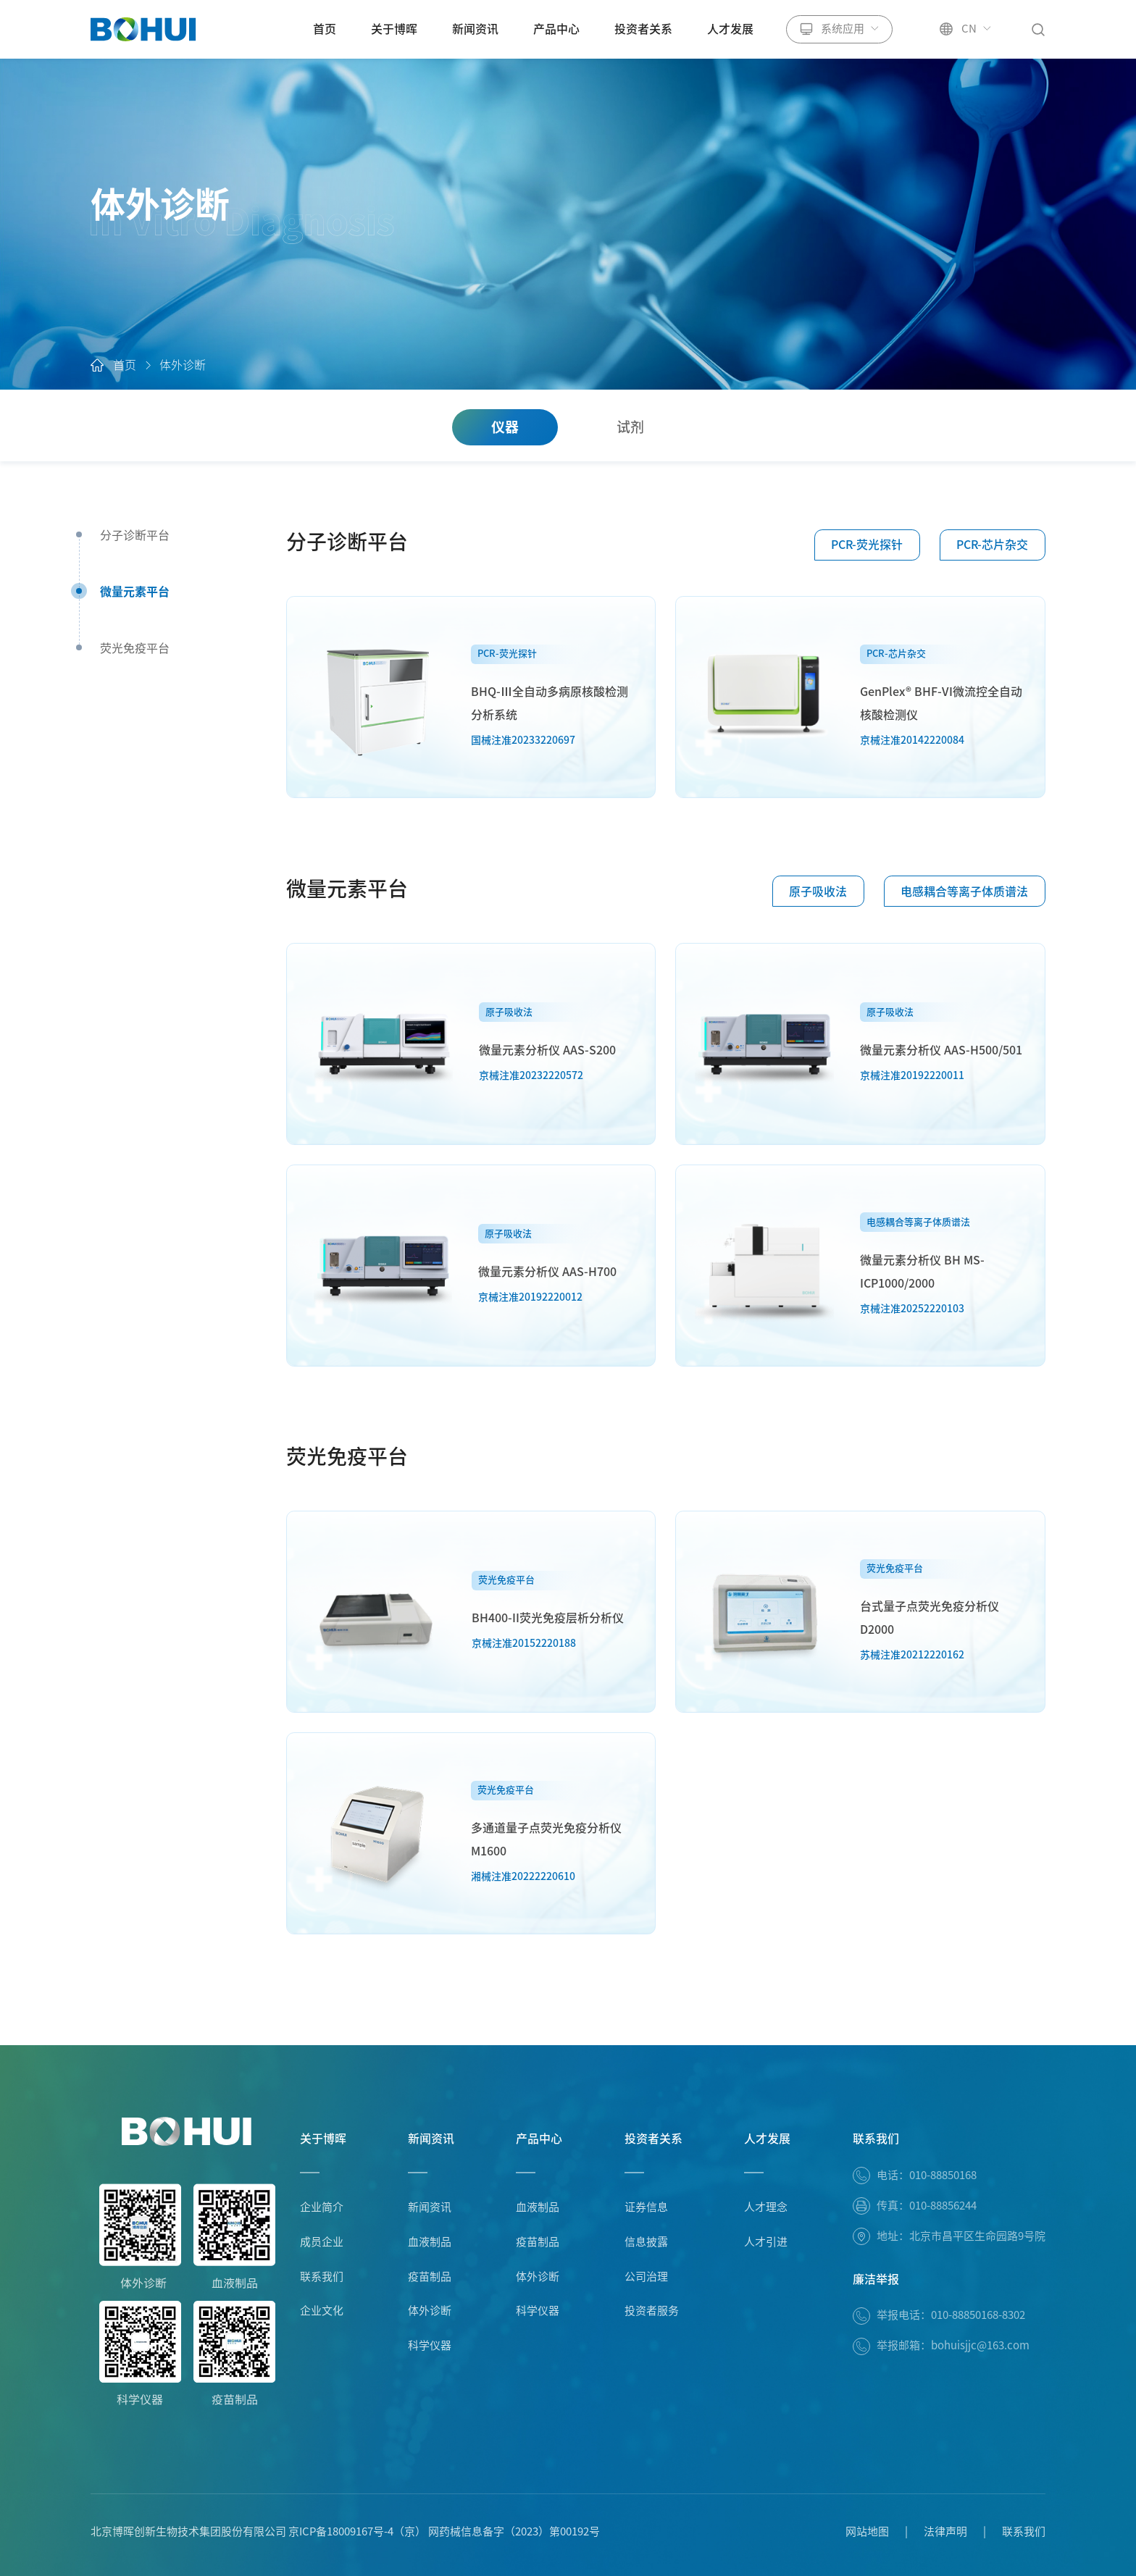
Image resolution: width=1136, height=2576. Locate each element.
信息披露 (646, 2241)
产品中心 (556, 29)
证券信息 (646, 2207)
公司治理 (646, 2276)
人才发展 (730, 29)
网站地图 (867, 2531)
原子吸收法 (818, 891)
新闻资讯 (475, 29)
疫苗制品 (429, 2276)
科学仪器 (429, 2345)
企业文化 (321, 2310)
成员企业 (321, 2241)
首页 (324, 29)
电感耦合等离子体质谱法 (964, 891)
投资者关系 (643, 29)
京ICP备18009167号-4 (340, 2531)
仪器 (505, 427)
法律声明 (945, 2531)
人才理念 (766, 2207)
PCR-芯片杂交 (992, 544)
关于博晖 (394, 29)
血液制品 (429, 2241)
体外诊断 (182, 366)
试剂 (630, 427)
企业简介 (321, 2207)
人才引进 (766, 2241)
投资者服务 (652, 2310)
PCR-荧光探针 (867, 544)
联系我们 (321, 2276)
